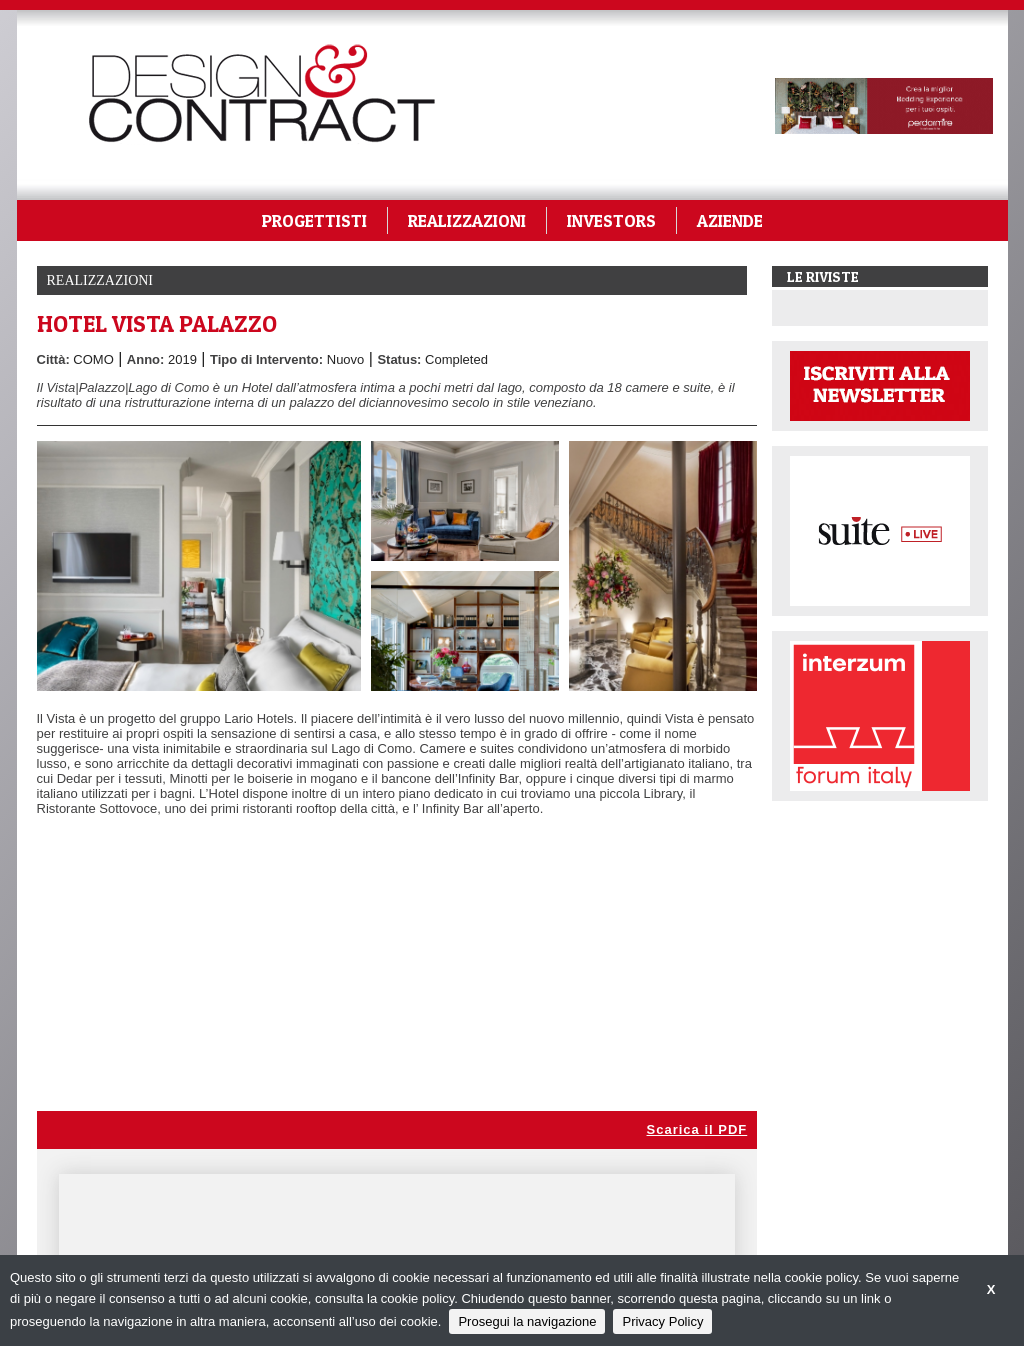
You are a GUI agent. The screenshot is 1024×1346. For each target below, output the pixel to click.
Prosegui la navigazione (527, 1321)
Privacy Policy (662, 1321)
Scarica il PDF (697, 1129)
